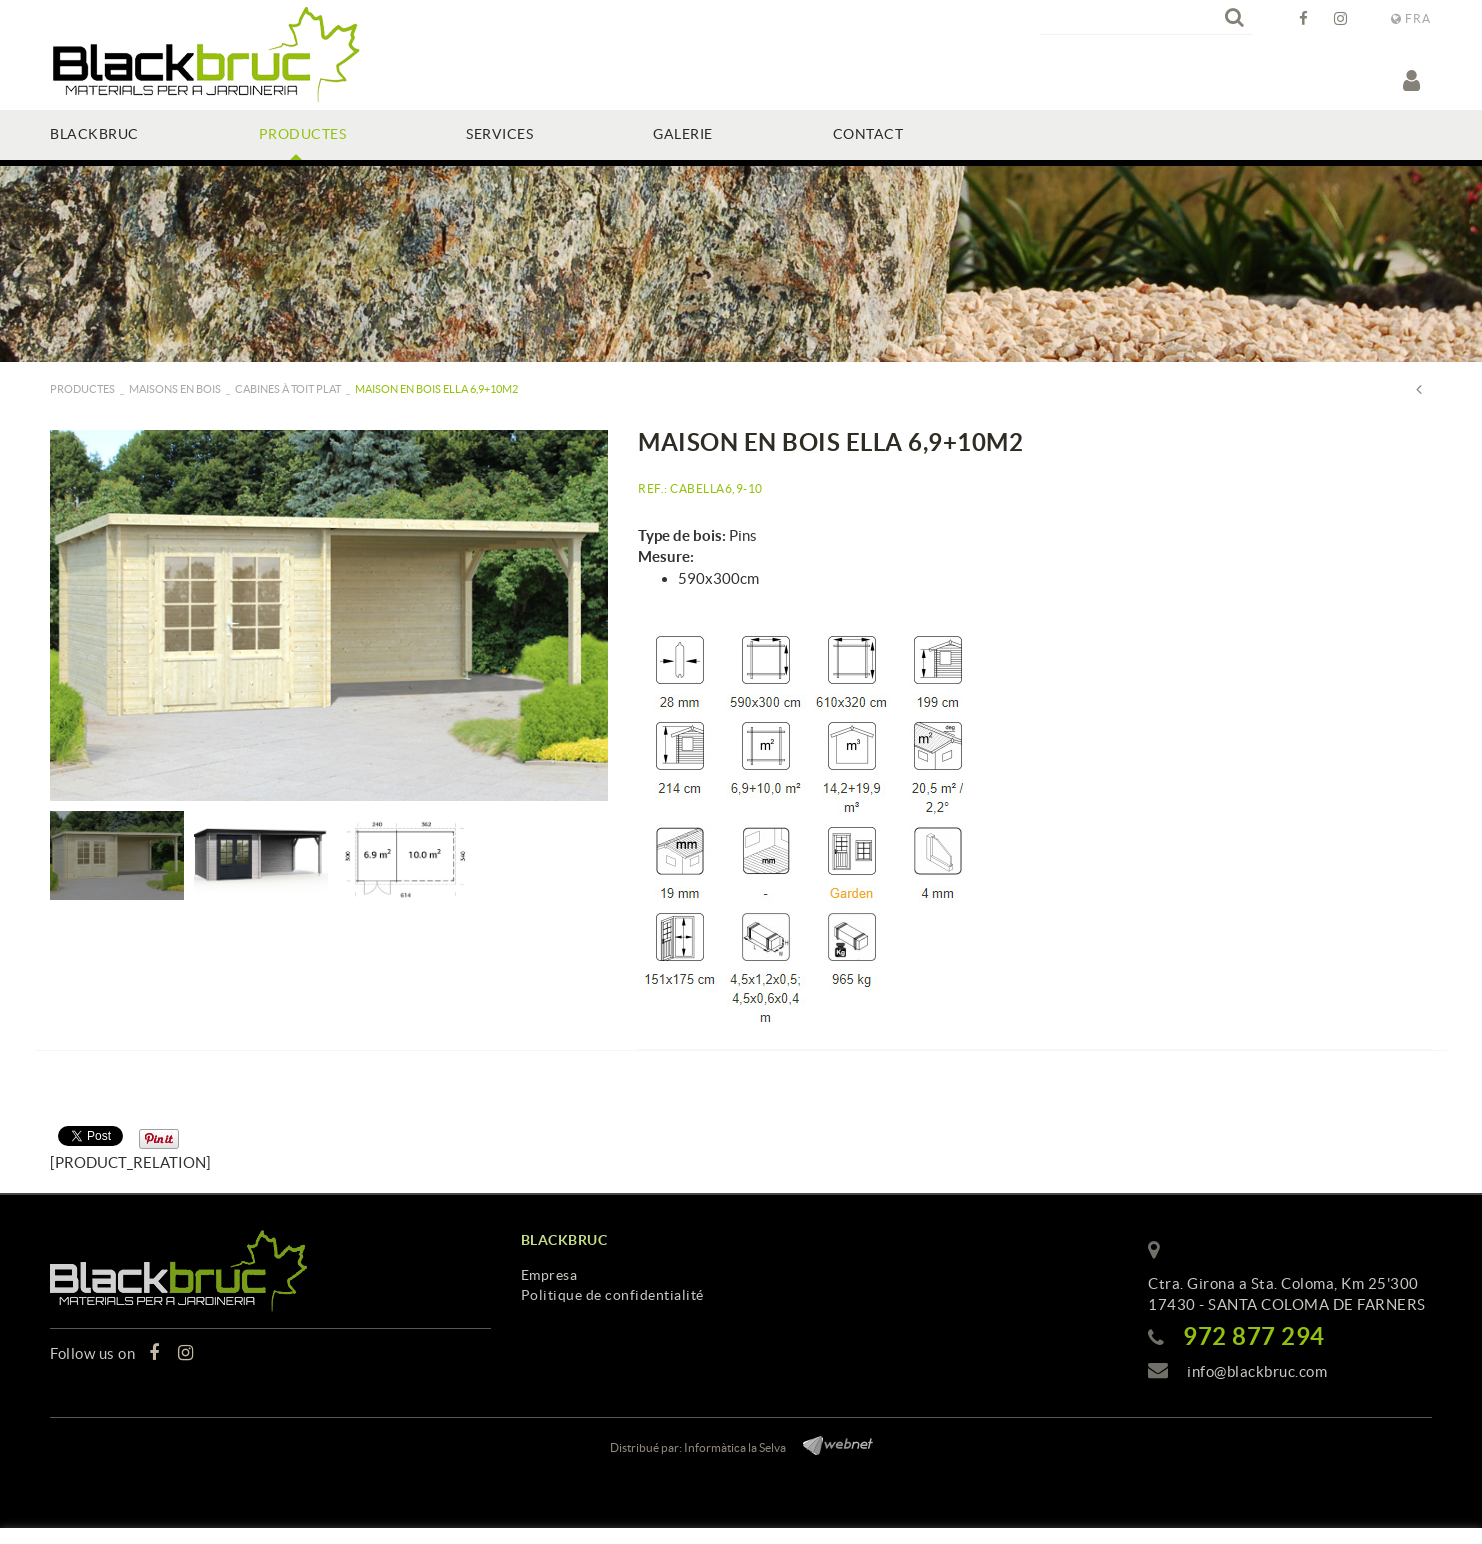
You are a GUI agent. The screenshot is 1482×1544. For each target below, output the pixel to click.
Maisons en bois (175, 389)
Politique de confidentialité (612, 1295)
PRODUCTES (82, 389)
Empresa (549, 1275)
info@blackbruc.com (1257, 1371)
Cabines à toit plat (288, 389)
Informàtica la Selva (735, 1447)
